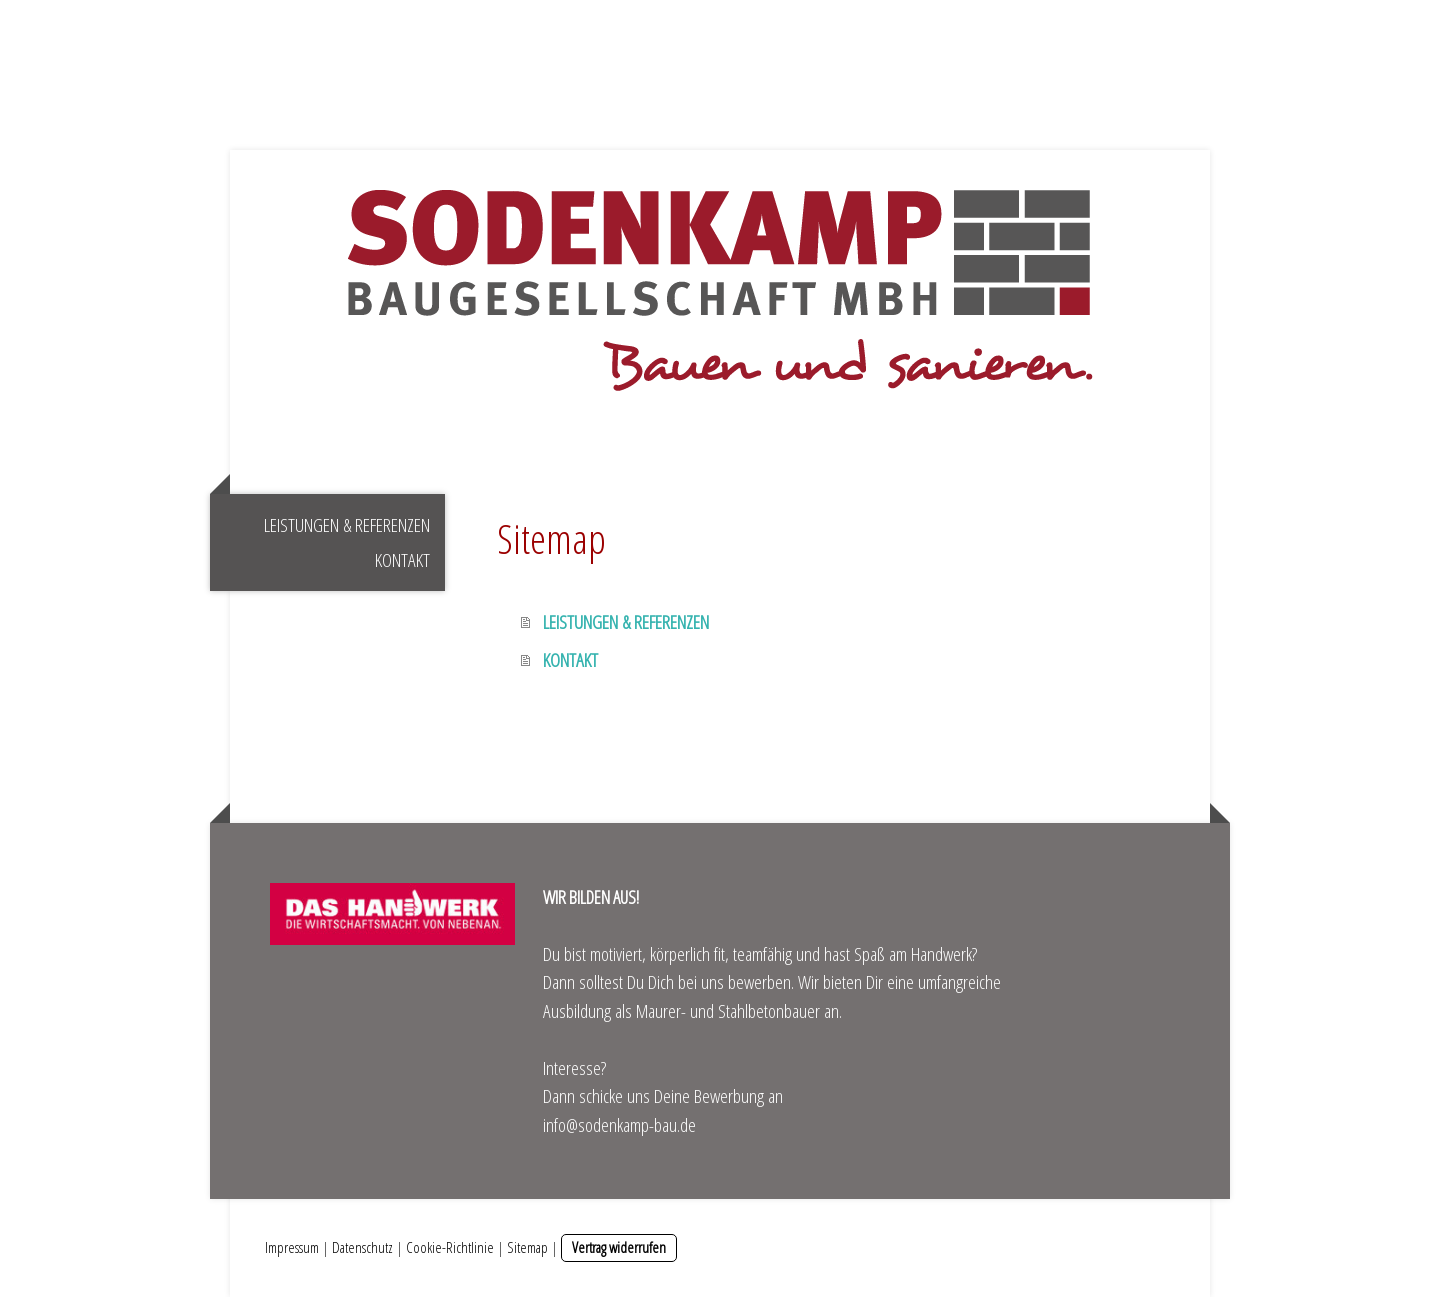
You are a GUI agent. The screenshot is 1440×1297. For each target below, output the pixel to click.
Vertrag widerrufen (619, 1247)
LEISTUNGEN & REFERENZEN (347, 525)
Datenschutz (362, 1247)
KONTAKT (402, 560)
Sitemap (527, 1247)
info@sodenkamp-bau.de (619, 1125)
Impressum (292, 1247)
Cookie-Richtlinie (450, 1247)
